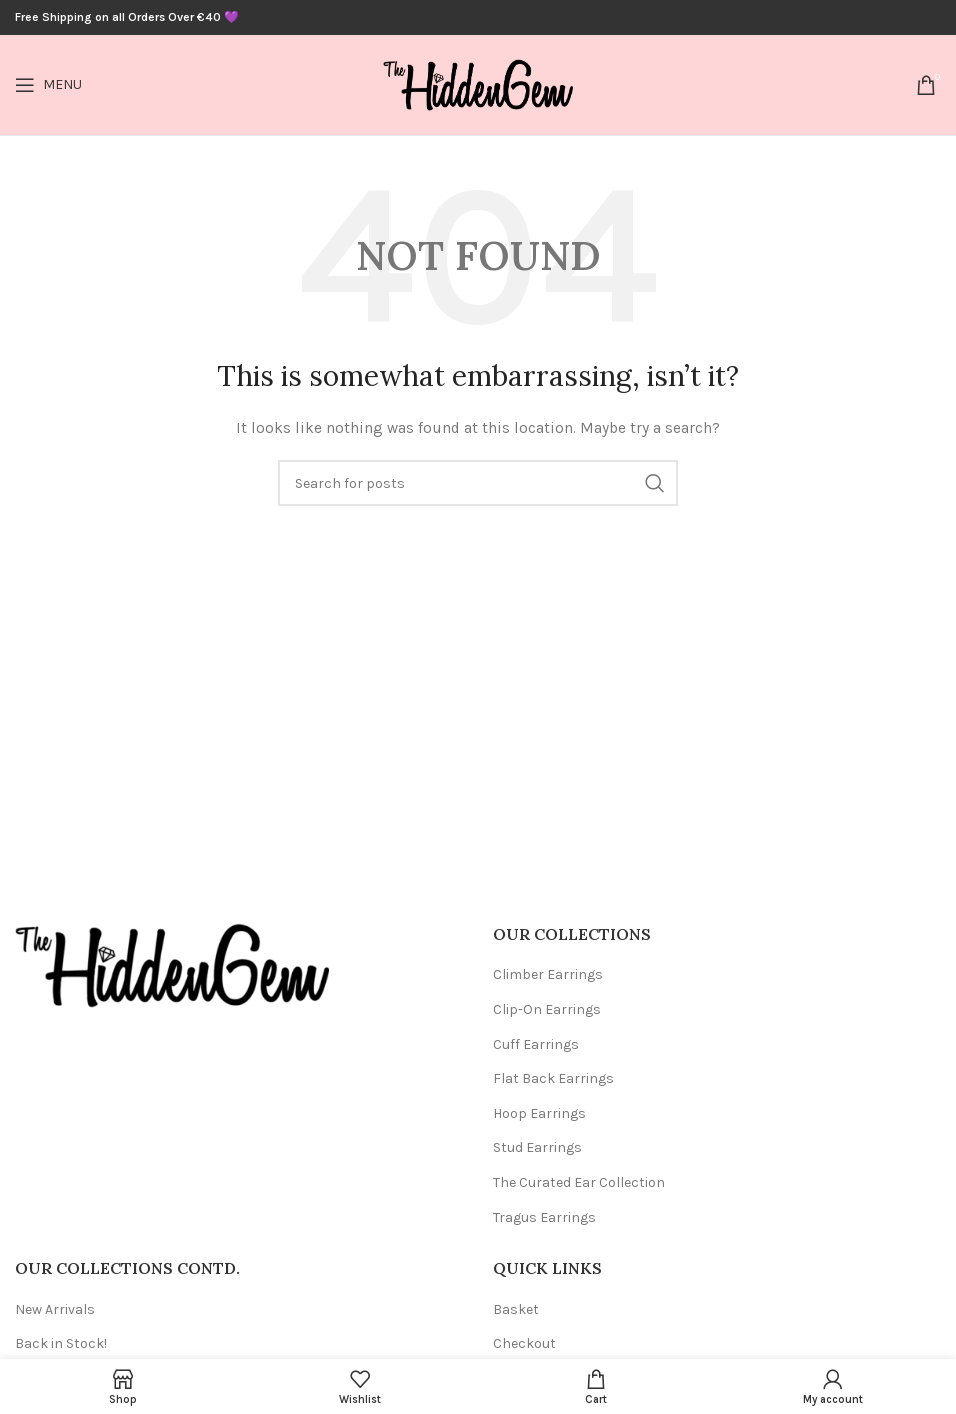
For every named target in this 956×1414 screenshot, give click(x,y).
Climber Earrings (548, 974)
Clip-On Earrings (547, 1009)
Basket (516, 1309)
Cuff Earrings (536, 1044)
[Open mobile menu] (48, 85)
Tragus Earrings (544, 1217)
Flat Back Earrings (553, 1078)
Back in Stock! (61, 1343)
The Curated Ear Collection (579, 1182)
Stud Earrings (537, 1147)
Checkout (524, 1343)
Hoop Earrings (539, 1113)
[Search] (478, 483)
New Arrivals (55, 1309)
